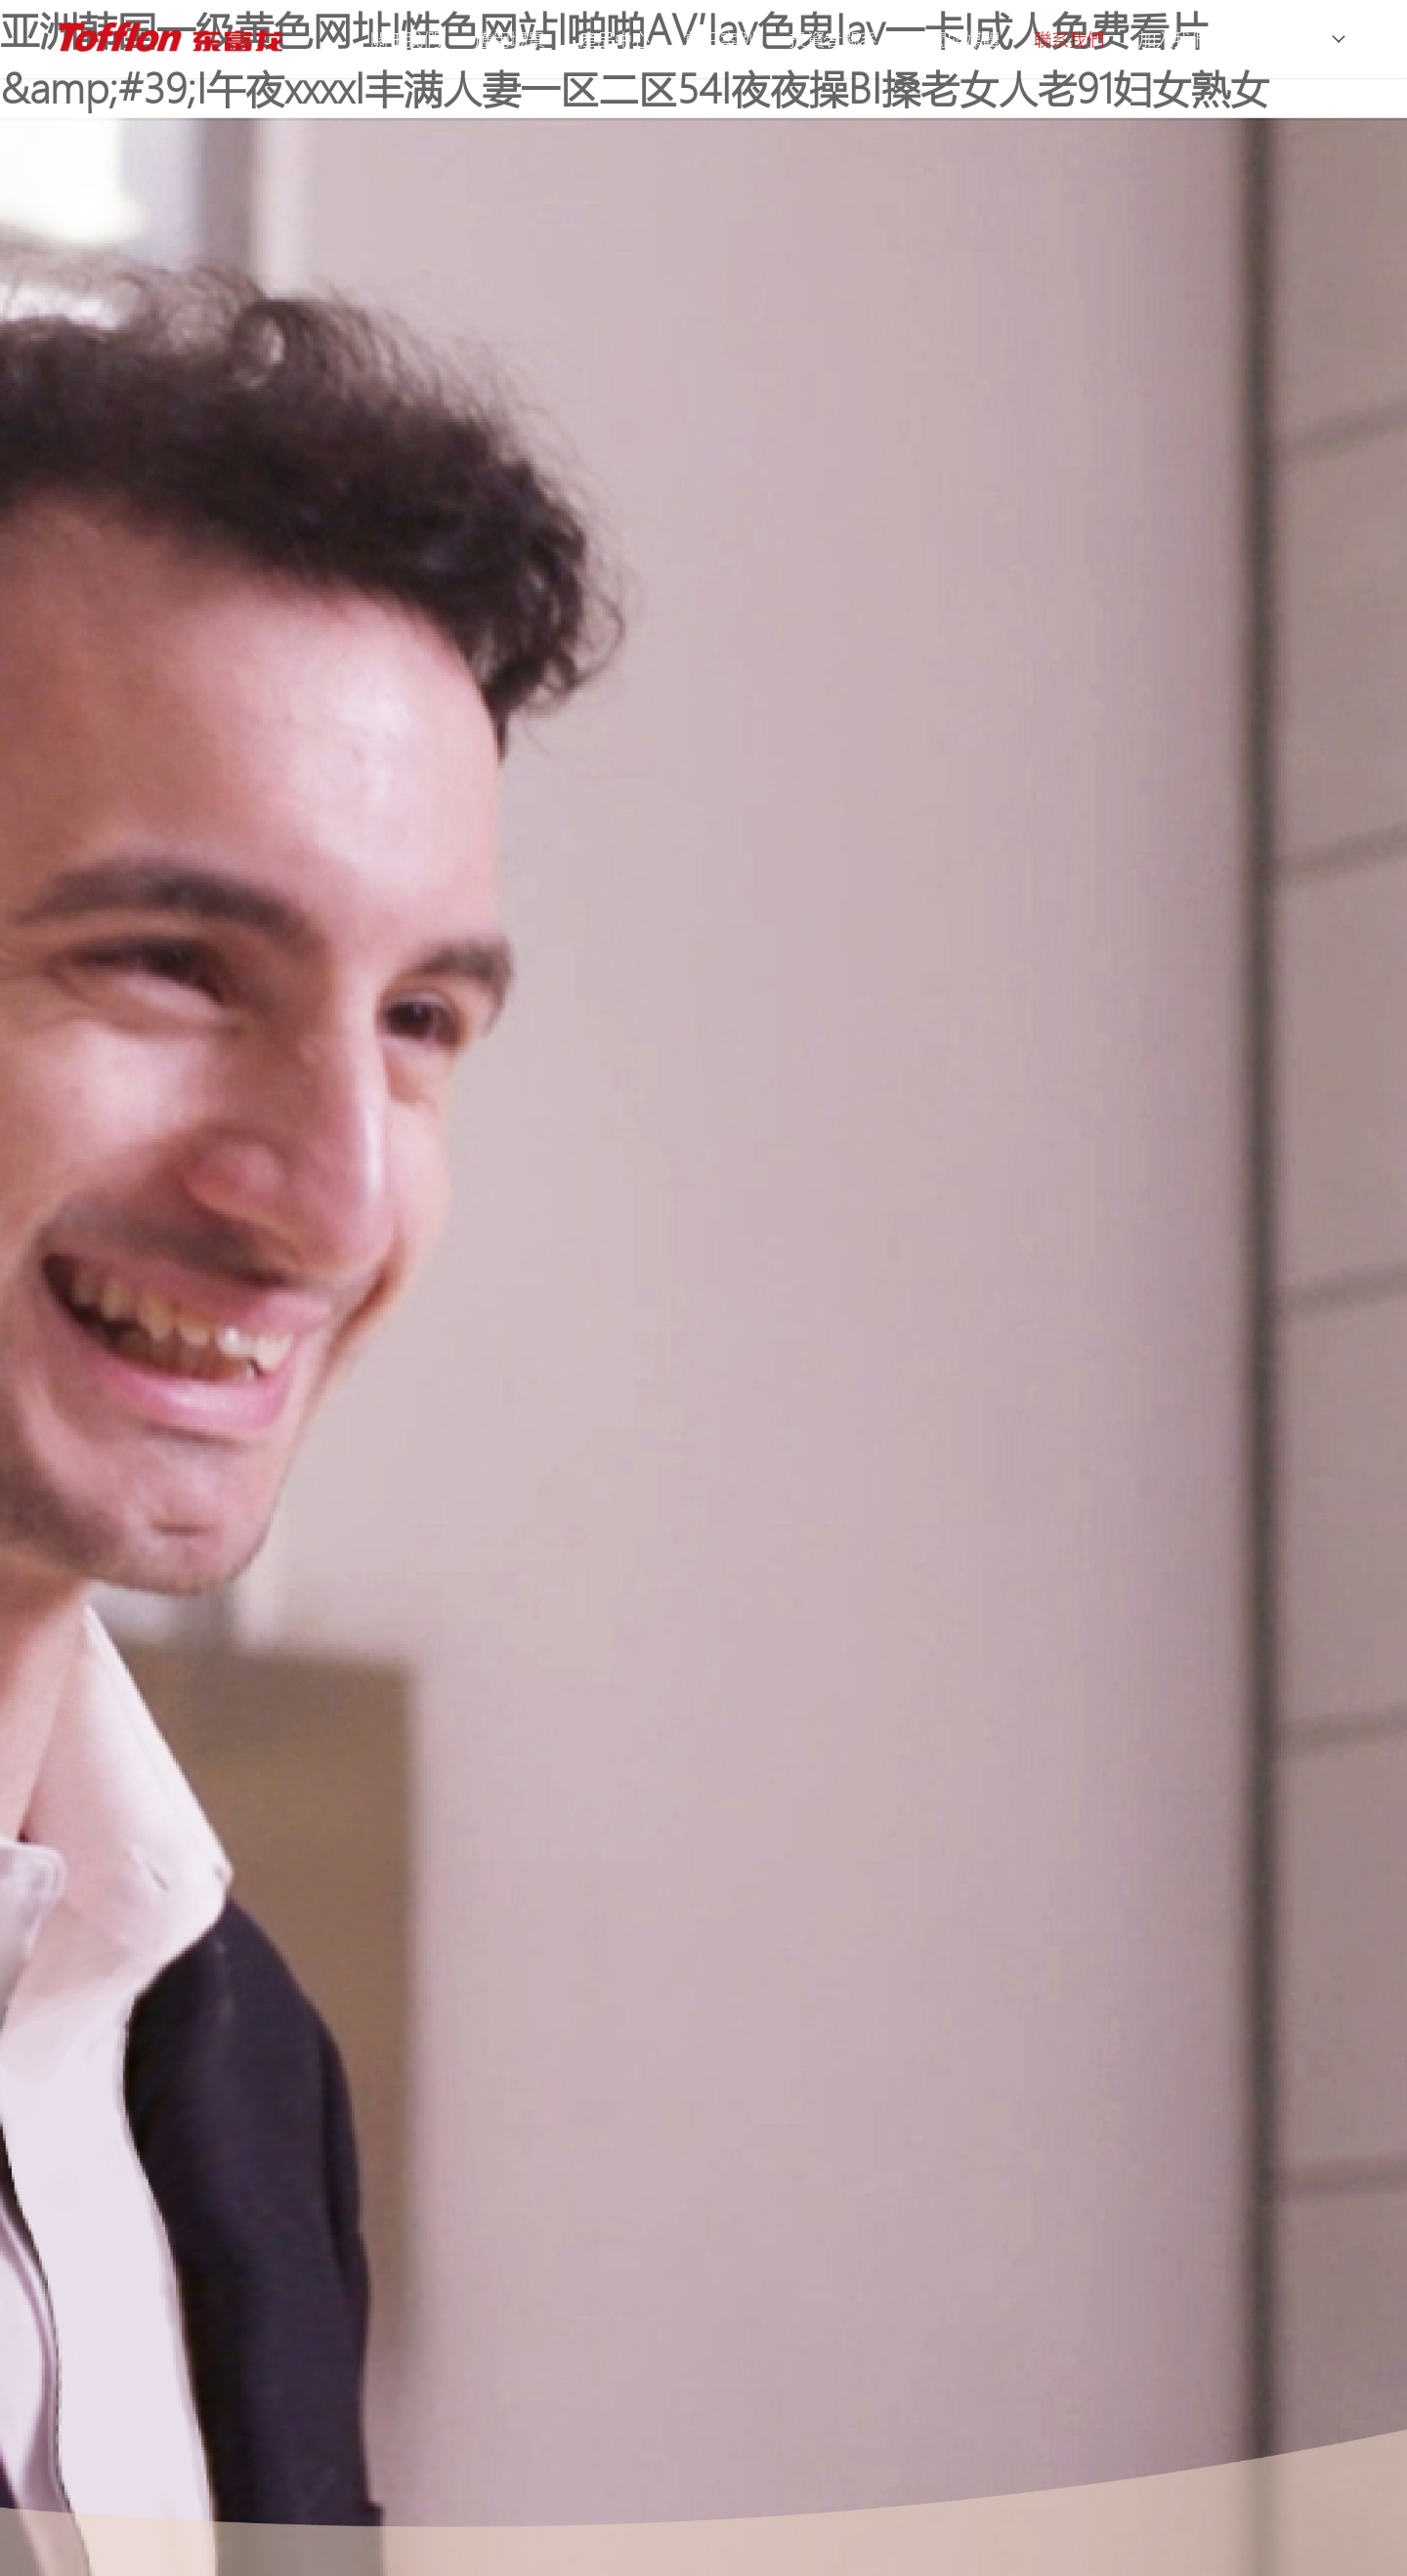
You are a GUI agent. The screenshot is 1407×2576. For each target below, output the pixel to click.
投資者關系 (833, 39)
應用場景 (510, 39)
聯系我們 (1069, 39)
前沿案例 (720, 39)
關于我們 (405, 39)
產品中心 (614, 39)
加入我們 (1173, 39)
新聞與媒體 (956, 39)
